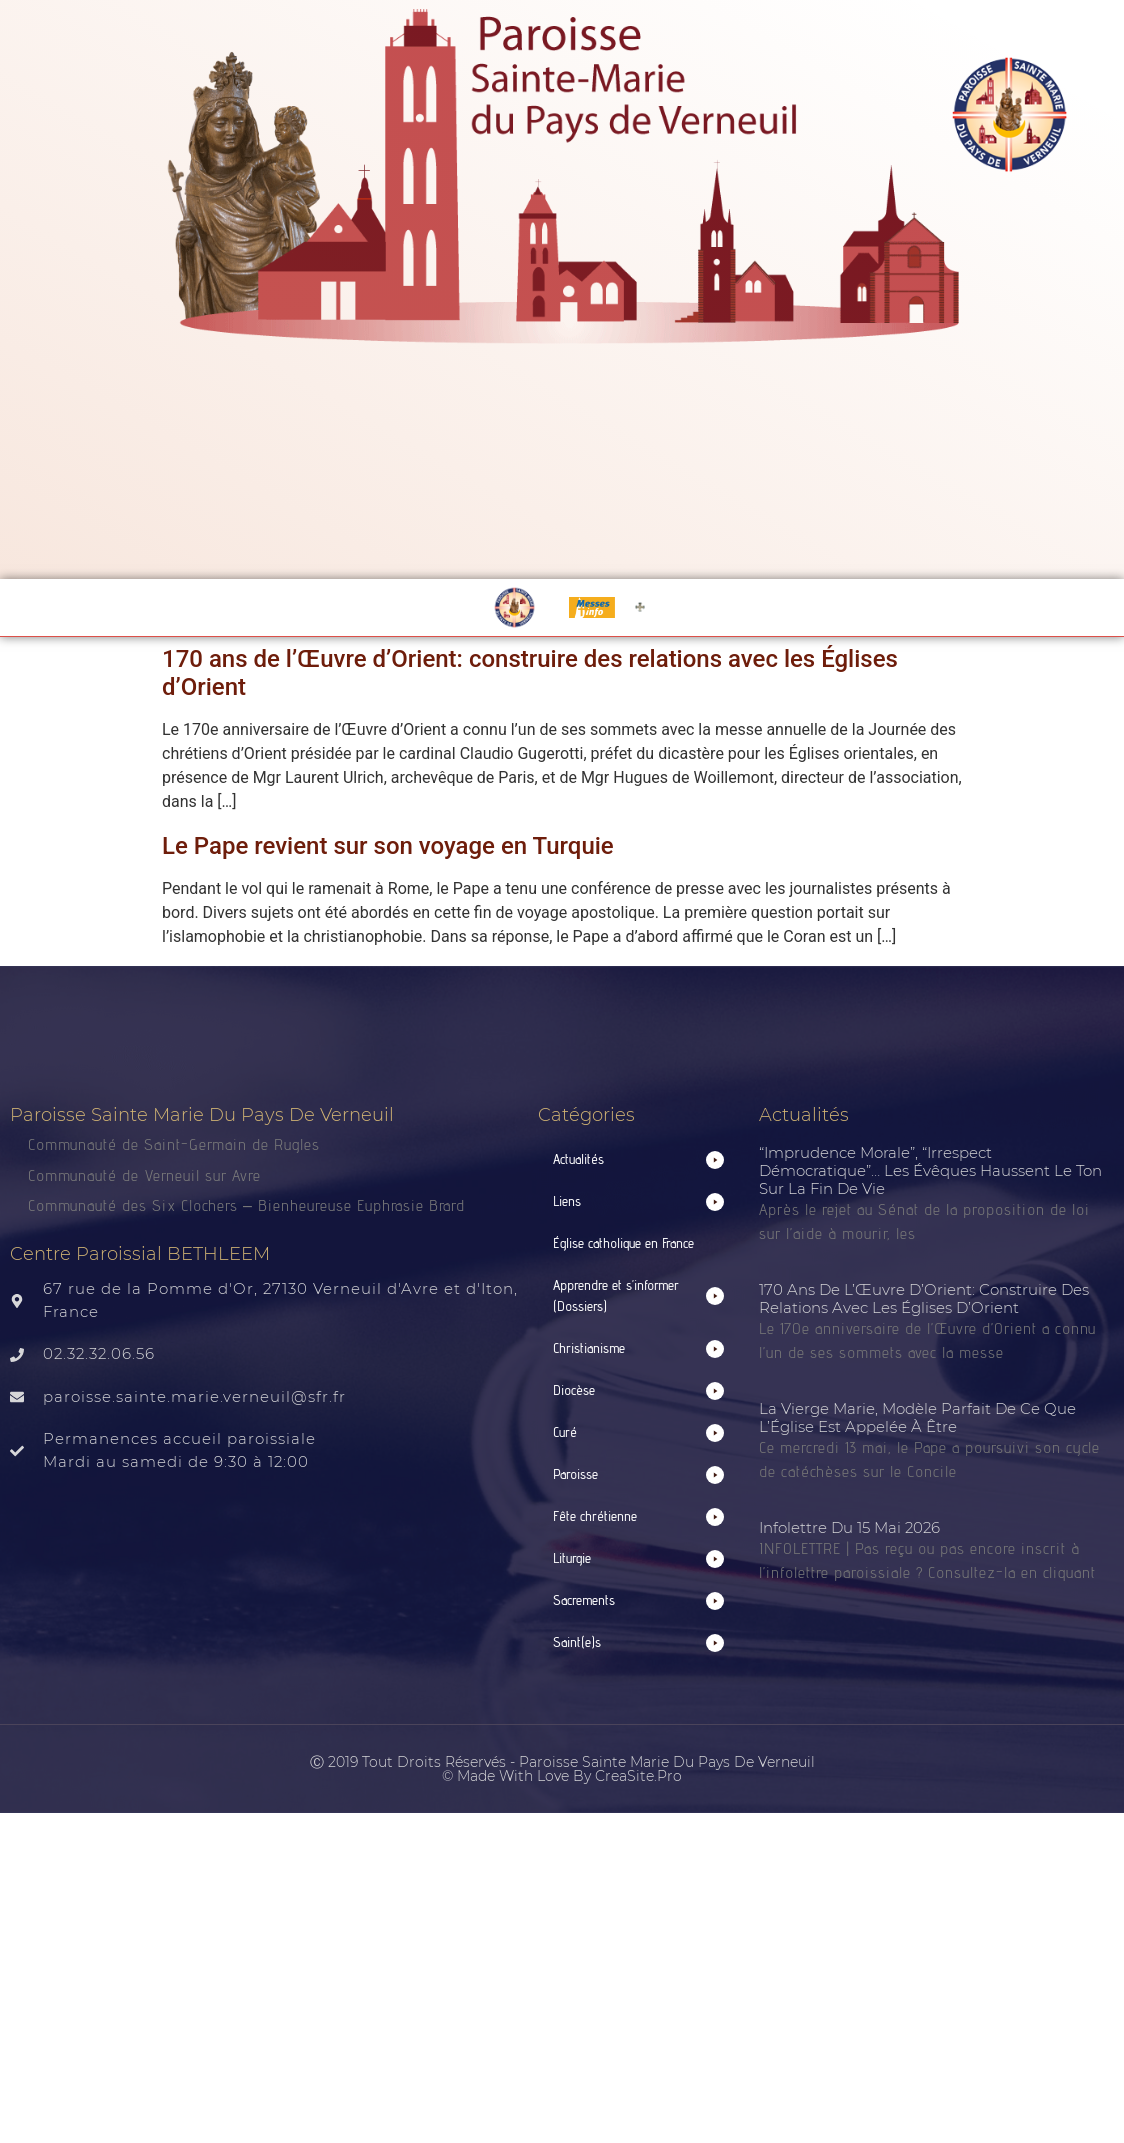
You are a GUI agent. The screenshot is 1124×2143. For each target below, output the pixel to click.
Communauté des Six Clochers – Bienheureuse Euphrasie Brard (249, 1205)
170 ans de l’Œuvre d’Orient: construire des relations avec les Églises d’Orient (924, 1298)
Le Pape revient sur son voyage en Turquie (388, 846)
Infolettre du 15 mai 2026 (849, 1527)
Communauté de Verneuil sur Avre (144, 1175)
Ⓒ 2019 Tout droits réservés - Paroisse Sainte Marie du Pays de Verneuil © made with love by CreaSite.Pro (562, 1769)
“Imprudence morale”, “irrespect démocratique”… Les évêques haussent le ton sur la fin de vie (930, 1170)
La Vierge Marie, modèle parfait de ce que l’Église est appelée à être (917, 1417)
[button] (638, 1159)
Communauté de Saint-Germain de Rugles (174, 1144)
